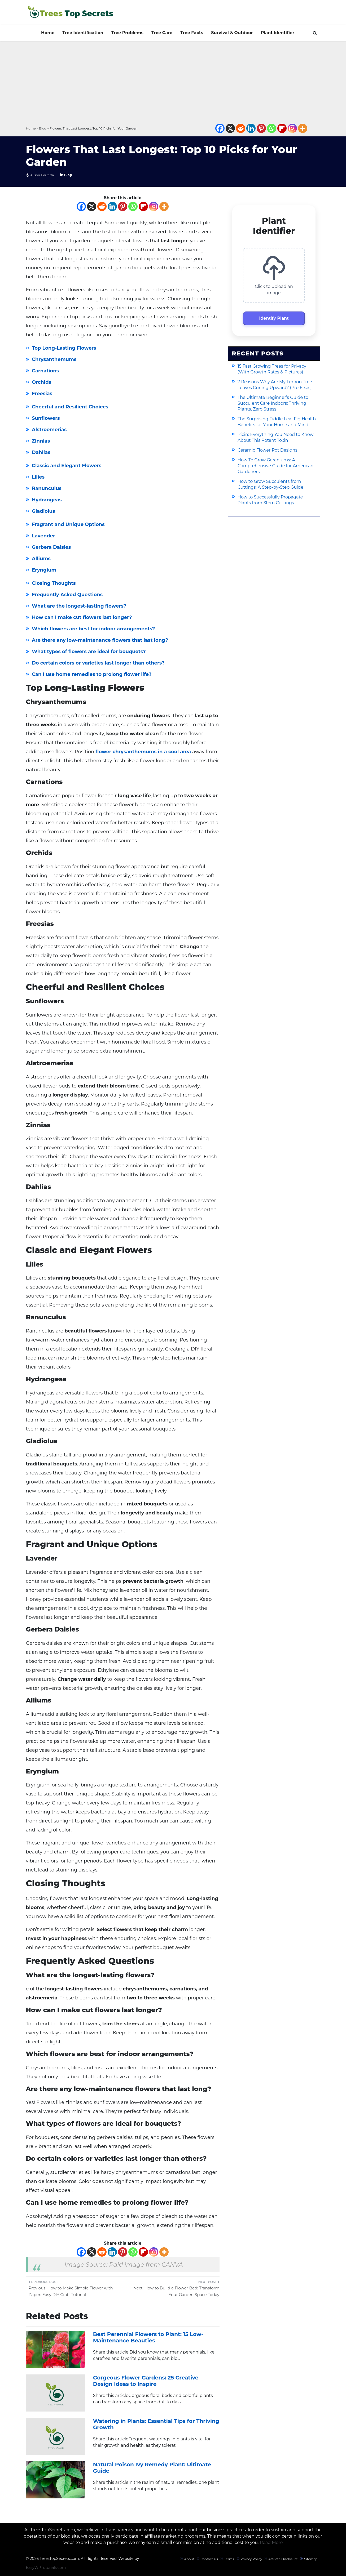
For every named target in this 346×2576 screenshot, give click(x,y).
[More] (302, 128)
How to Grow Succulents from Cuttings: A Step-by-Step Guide (270, 484)
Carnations (45, 371)
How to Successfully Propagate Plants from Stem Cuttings (270, 499)
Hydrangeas (47, 500)
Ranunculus (47, 488)
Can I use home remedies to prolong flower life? (91, 674)
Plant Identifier (277, 32)
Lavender (43, 536)
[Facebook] (220, 128)
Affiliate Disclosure (283, 2559)
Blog (42, 128)
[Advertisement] (173, 83)
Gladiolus (43, 511)
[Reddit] (240, 128)
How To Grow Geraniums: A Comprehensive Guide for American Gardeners (275, 465)
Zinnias (41, 441)
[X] (230, 128)
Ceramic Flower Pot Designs (267, 450)
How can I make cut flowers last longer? (82, 617)
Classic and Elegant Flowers (67, 466)
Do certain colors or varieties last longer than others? (98, 663)
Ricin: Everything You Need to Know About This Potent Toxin (276, 437)
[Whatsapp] (271, 128)
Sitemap (310, 2559)
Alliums (41, 558)
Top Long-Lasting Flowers (64, 348)
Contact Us (209, 2559)
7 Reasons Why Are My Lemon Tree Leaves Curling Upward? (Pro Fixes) (275, 384)
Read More (271, 2542)
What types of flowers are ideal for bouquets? (89, 651)
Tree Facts (191, 32)
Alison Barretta (42, 175)
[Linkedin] (251, 128)
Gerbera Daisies (51, 547)
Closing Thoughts (54, 583)
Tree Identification (82, 32)
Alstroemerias (49, 430)
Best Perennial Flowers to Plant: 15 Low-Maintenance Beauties (148, 2337)
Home (47, 32)
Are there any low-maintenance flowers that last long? (100, 640)
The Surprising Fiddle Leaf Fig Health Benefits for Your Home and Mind (277, 421)
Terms (229, 2559)
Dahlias (41, 452)
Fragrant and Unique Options (68, 524)
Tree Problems (127, 32)
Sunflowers (46, 418)
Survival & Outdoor (232, 32)
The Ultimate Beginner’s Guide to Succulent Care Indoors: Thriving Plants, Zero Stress (273, 403)
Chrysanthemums (54, 359)
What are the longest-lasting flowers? (79, 606)
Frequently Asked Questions (67, 595)
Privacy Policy (251, 2559)
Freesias (42, 393)
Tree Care (161, 32)
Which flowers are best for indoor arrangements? (93, 629)
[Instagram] (292, 128)
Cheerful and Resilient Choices (70, 407)
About (189, 2559)
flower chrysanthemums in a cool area (143, 752)
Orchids (41, 382)
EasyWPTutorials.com (46, 2567)
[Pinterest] (261, 128)
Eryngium (44, 570)
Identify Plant (274, 318)
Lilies (38, 477)
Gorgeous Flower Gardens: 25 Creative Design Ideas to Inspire (146, 2380)
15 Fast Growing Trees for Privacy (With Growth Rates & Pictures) (272, 369)
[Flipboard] (282, 128)
